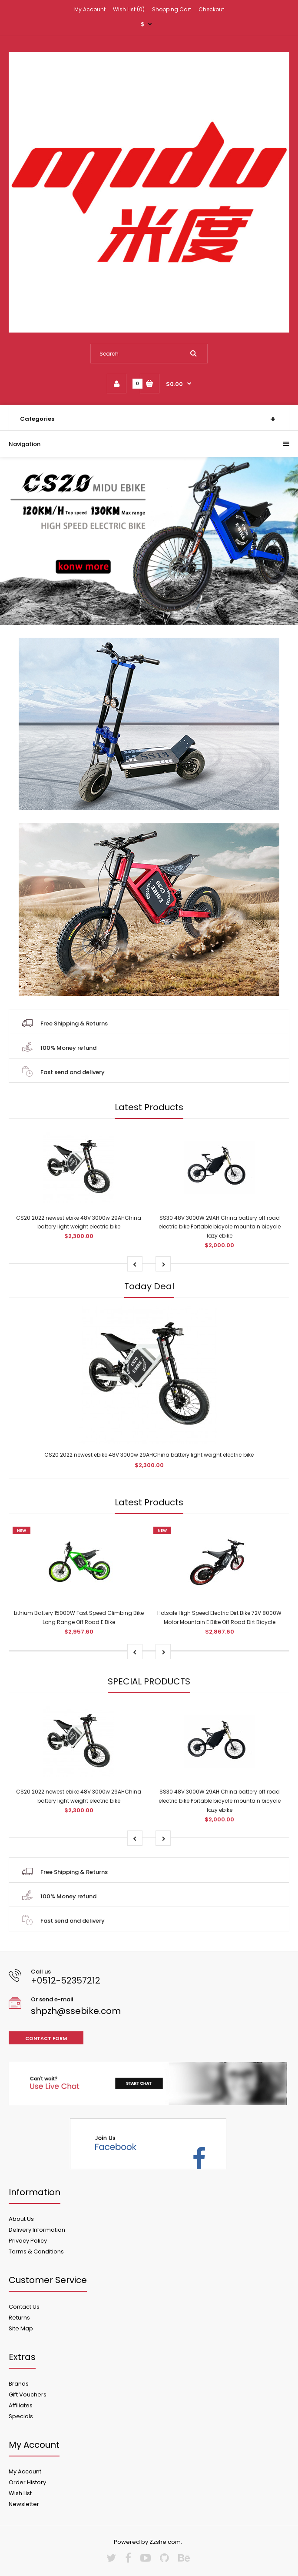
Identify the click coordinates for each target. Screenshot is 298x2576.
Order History (27, 2482)
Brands (19, 2384)
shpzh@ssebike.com (76, 2011)
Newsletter (24, 2504)
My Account (90, 9)
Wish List (20, 2493)
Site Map (21, 2328)
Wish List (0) (129, 9)
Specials (21, 2416)
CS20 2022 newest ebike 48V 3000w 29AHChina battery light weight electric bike (149, 1454)
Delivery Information (37, 2230)
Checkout (211, 9)
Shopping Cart (171, 9)
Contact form (46, 2038)
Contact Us (24, 2307)
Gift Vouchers (27, 2394)
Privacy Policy (28, 2241)
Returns (19, 2317)
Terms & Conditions (36, 2251)
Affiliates (21, 2405)
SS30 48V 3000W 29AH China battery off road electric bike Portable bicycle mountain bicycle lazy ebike (220, 1227)
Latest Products (149, 1107)
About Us (21, 2219)
